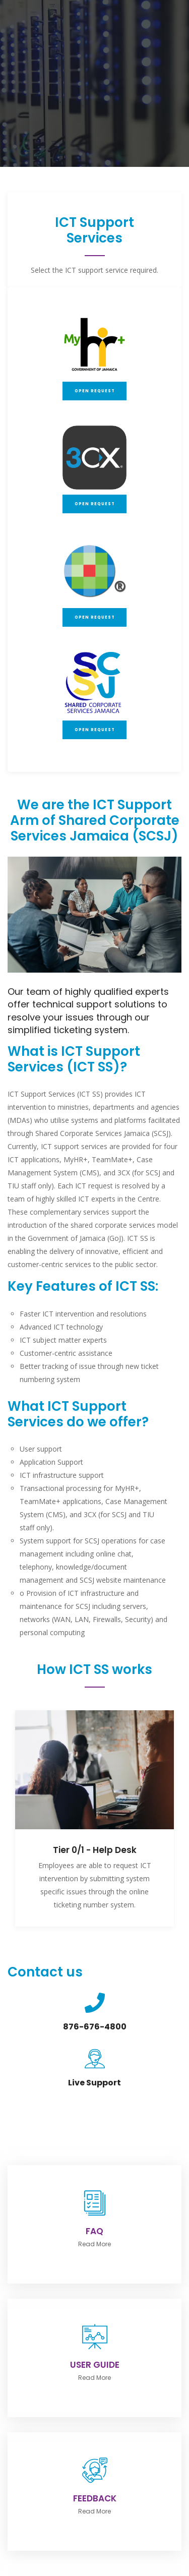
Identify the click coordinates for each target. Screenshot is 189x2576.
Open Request (95, 391)
